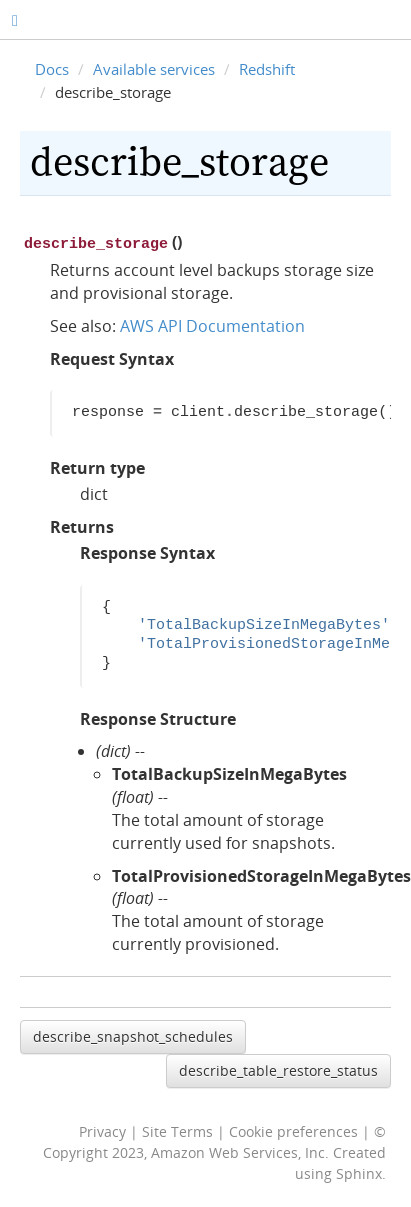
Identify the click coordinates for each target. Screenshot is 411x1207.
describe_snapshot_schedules (133, 1034)
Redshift (267, 69)
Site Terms (177, 1129)
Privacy (102, 1129)
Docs (52, 69)
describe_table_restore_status (278, 1068)
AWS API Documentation (212, 324)
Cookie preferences (293, 1129)
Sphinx (359, 1171)
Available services (154, 69)
